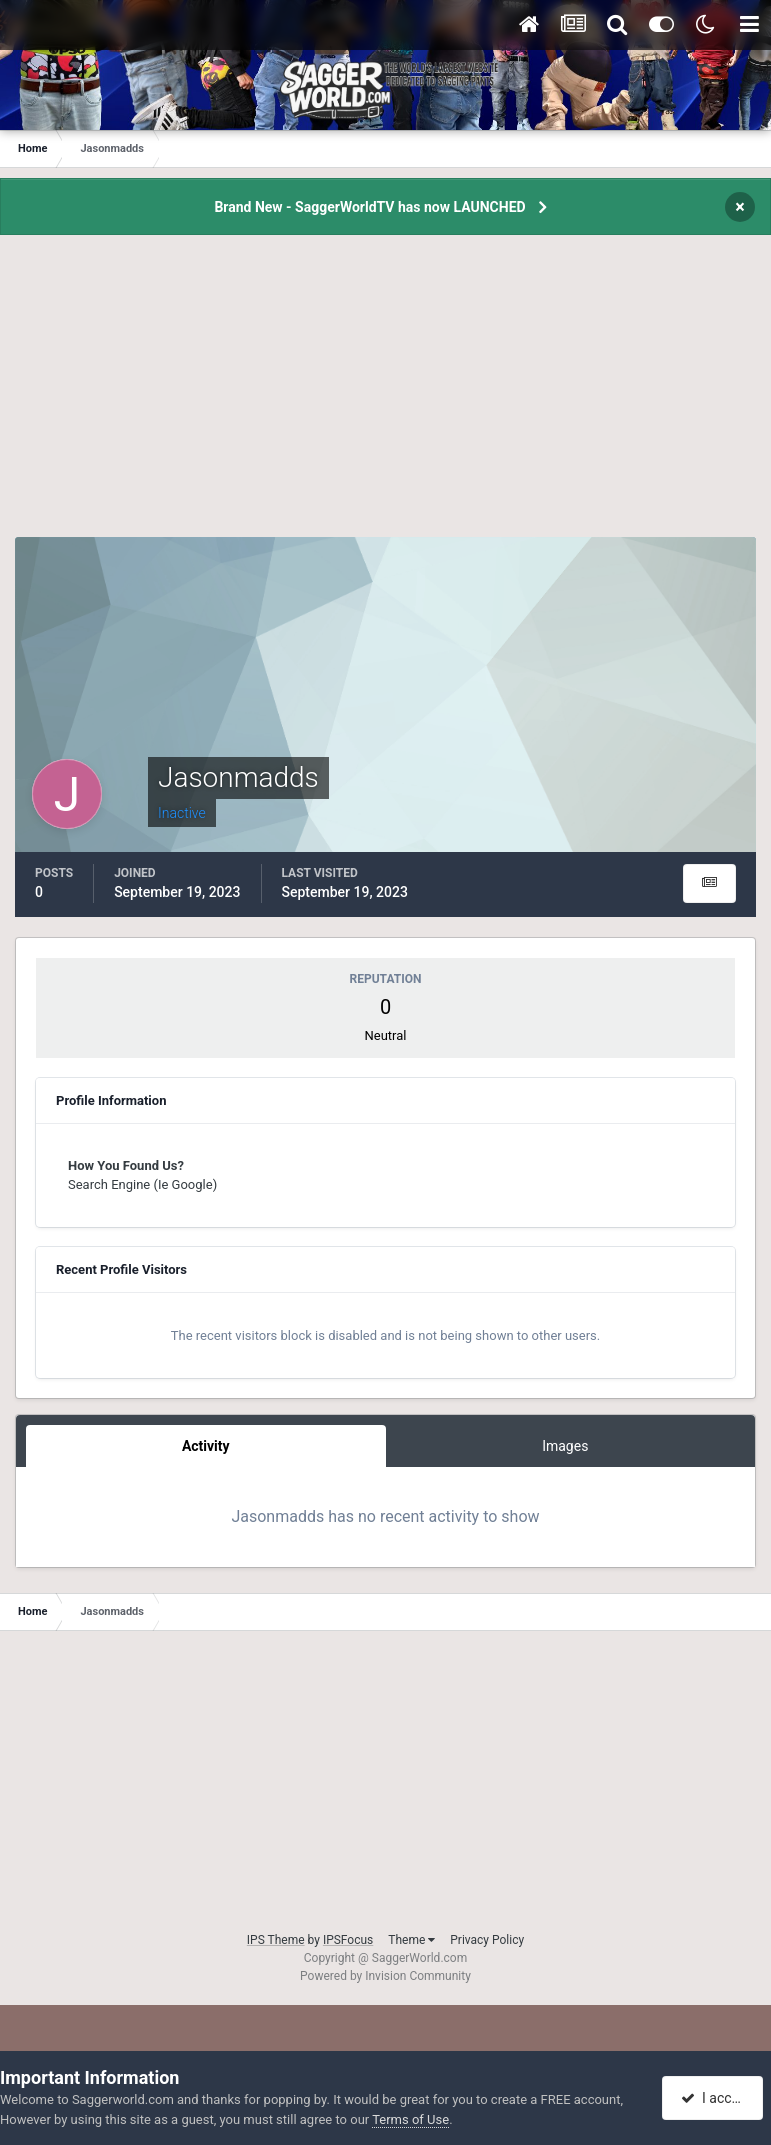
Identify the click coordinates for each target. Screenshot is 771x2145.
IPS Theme (276, 1940)
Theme (411, 1940)
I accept (715, 2098)
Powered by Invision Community (385, 1976)
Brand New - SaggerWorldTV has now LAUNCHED (369, 207)
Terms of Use (410, 2119)
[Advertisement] (386, 397)
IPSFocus (348, 1940)
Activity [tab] (206, 1446)
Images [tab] (565, 1446)
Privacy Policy (487, 1940)
